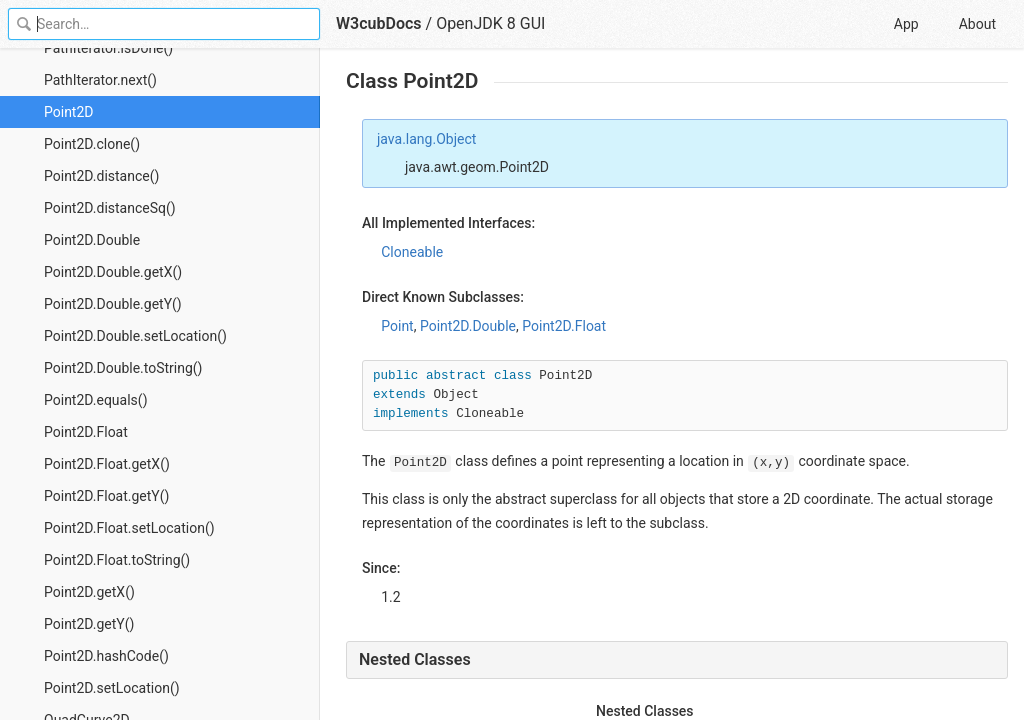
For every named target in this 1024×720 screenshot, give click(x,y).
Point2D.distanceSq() (110, 208)
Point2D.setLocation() (112, 688)
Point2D (69, 112)
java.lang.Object (426, 139)
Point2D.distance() (101, 176)
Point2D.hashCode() (106, 656)
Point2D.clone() (92, 144)
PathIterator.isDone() (108, 48)
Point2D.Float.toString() (117, 560)
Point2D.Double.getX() (113, 272)
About (977, 24)
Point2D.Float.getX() (107, 464)
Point (397, 326)
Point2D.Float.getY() (106, 496)
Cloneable (412, 252)
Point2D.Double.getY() (113, 304)
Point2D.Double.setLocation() (135, 336)
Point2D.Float (86, 432)
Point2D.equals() (96, 400)
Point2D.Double (92, 240)
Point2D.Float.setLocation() (129, 528)
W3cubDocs (379, 23)
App (906, 24)
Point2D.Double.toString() (123, 368)
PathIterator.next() (100, 80)
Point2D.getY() (89, 624)
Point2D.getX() (89, 592)
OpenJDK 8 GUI (490, 23)
